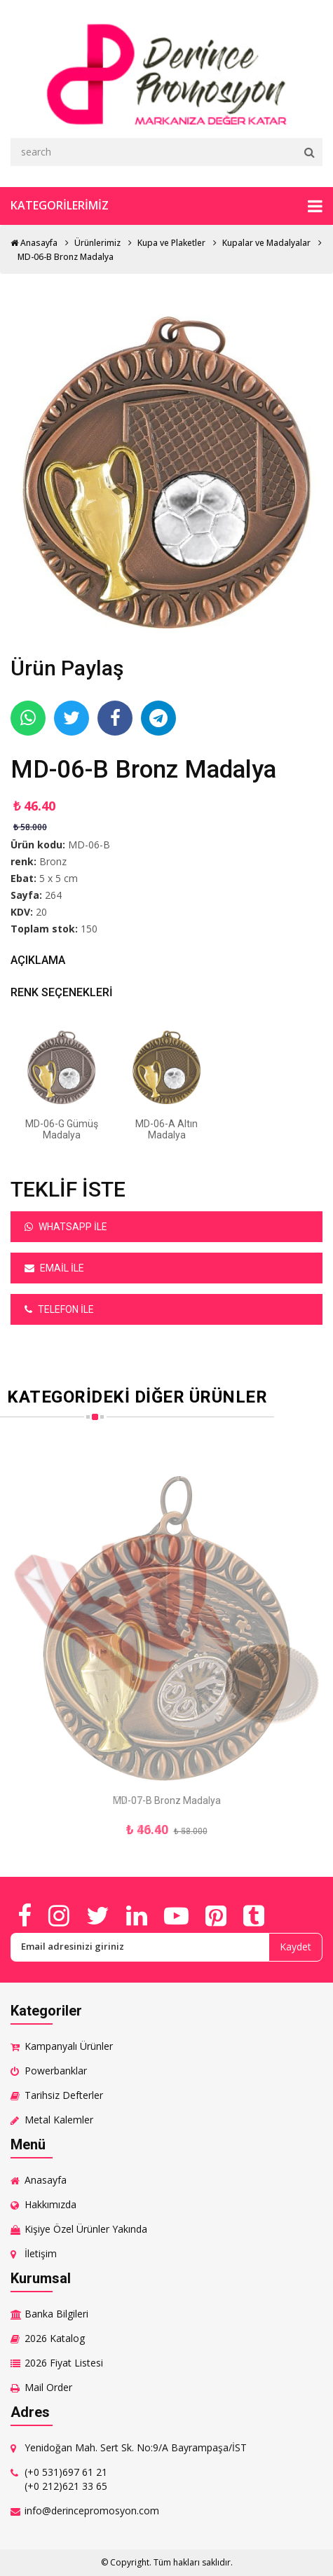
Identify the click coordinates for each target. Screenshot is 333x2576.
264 (53, 895)
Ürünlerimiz (97, 243)
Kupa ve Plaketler (171, 243)
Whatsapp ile (66, 1226)
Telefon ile (59, 1309)
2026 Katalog (55, 2338)
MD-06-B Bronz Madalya (66, 257)
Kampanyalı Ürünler (69, 2046)
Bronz (53, 861)
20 (41, 911)
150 (89, 928)
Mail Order (48, 2387)
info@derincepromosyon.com (92, 2510)
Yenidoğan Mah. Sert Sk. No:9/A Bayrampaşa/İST (136, 2447)
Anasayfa (34, 243)
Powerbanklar (56, 2070)
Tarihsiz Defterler (64, 2095)
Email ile (54, 1268)
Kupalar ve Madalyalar (266, 243)
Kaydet (295, 1946)
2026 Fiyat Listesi (64, 2362)
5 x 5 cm (58, 878)
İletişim (41, 2253)
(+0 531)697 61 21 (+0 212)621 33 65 (66, 2479)
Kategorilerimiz (166, 206)
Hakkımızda (50, 2204)
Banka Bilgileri (56, 2313)
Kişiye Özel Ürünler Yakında (86, 2229)
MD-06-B (89, 844)
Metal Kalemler (59, 2119)
